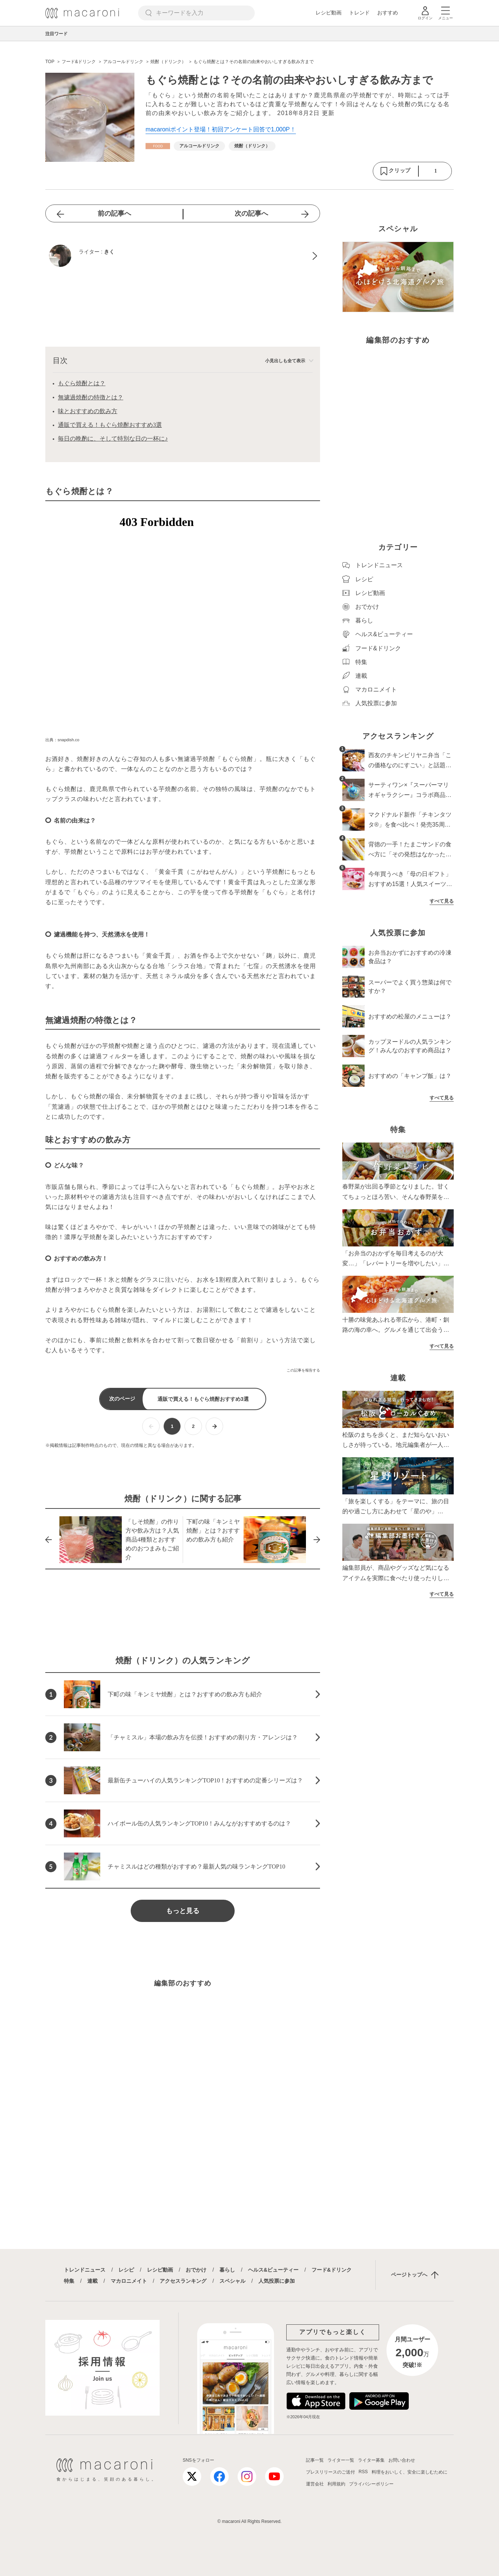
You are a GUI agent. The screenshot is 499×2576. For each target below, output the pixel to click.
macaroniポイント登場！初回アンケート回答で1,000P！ (221, 129)
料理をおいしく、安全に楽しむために (409, 2472)
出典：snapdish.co (62, 740)
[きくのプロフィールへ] (182, 256)
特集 (69, 2281)
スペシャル (232, 2281)
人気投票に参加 (276, 2281)
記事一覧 (315, 2460)
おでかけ (196, 2270)
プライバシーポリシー (371, 2484)
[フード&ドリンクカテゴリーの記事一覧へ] (158, 146)
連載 (92, 2281)
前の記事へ (114, 213)
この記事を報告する (303, 1370)
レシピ (126, 2270)
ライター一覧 (340, 2460)
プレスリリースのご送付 (330, 2472)
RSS (363, 2471)
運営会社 (315, 2484)
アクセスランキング (183, 2281)
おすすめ (387, 13)
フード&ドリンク (332, 2270)
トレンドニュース (84, 2270)
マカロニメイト (129, 2281)
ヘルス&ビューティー (273, 2270)
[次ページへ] (214, 1426)
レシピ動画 (329, 13)
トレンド (359, 13)
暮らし (227, 2270)
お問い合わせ (401, 2460)
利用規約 (336, 2484)
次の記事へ (251, 213)
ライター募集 (371, 2460)
